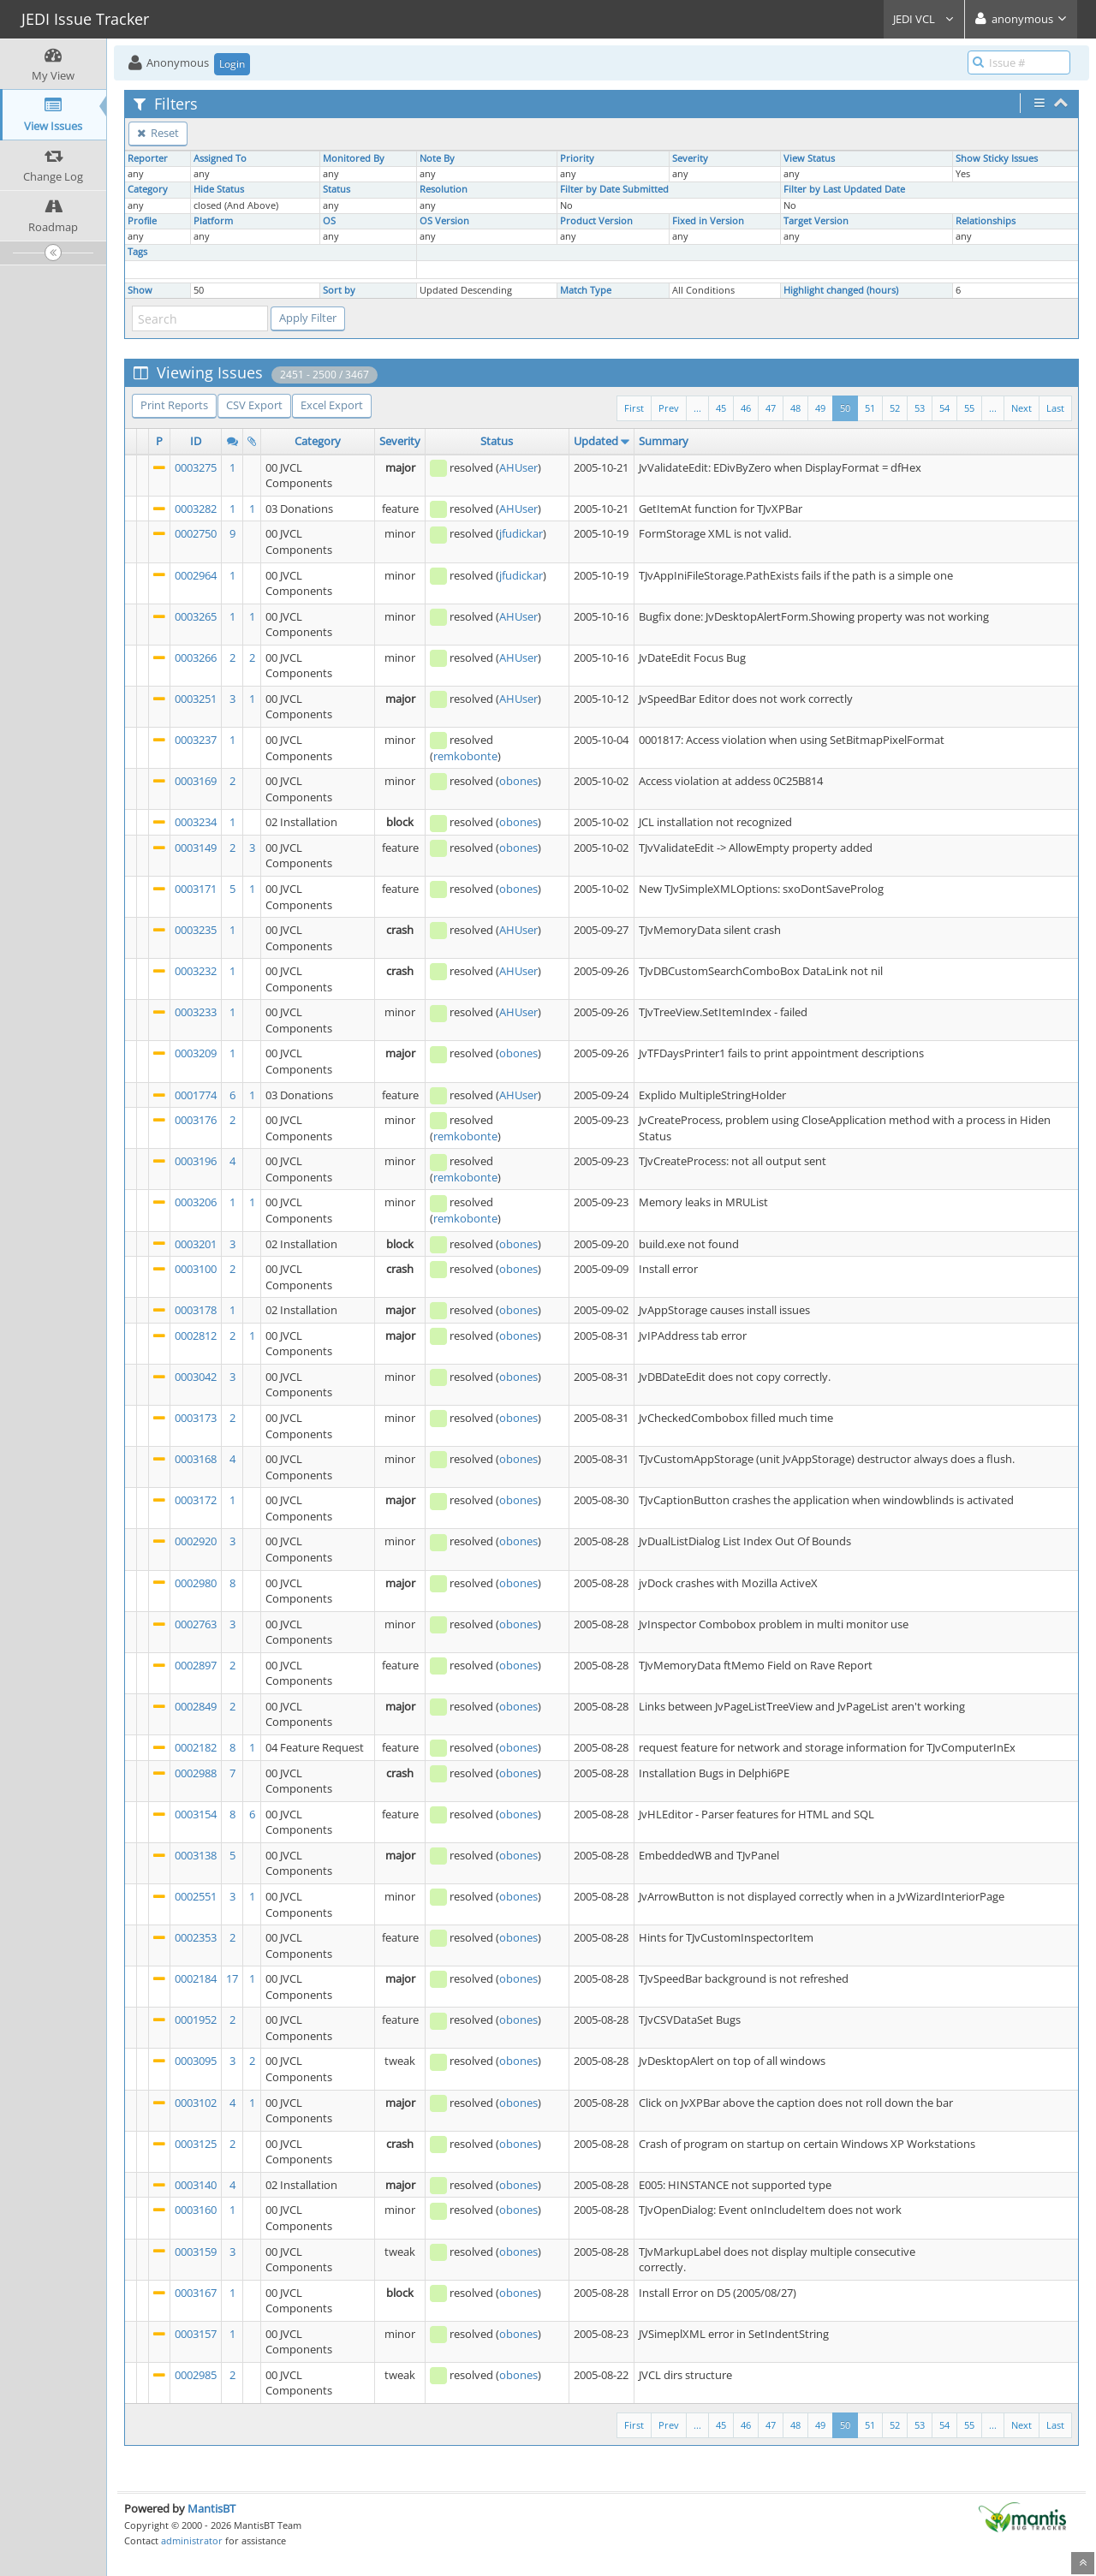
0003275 (196, 467)
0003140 (196, 2184)
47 (770, 408)
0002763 (196, 1624)
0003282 (196, 508)
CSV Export (254, 405)
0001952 (196, 2019)
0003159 (196, 2251)
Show (140, 290)
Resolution (444, 189)
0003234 (196, 822)
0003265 (196, 616)
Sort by (339, 290)
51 (870, 408)
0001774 (196, 1095)
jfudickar (521, 533)
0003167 (196, 2292)
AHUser (518, 467)
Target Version (816, 221)
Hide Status (219, 189)
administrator (192, 2540)
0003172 (196, 1500)
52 (895, 408)
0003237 (196, 739)
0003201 (196, 1244)
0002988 (196, 1773)
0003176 (196, 1119)
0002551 (196, 1896)
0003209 (196, 1053)
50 (845, 408)
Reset (158, 132)
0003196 (196, 1161)
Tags (137, 252)
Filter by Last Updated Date (844, 189)
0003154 (196, 1814)
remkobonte (465, 756)
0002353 (196, 1937)
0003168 (196, 1458)
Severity (690, 158)
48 (795, 408)
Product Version (596, 221)
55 (969, 408)
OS (329, 221)
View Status (809, 158)
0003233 (196, 1012)
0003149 (196, 847)
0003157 (196, 2333)
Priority (577, 158)
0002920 (196, 1541)
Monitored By (353, 158)
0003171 (196, 888)
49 (820, 408)
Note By (437, 158)
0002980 (196, 1583)
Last (1055, 408)
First (634, 408)
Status (336, 189)
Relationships (986, 221)
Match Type (585, 290)
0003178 (196, 1310)
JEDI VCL (923, 19)
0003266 (196, 657)
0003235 (196, 929)
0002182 (196, 1747)
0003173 (196, 1417)
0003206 (196, 1202)
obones (518, 780)
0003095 (196, 2060)
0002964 (196, 575)
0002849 (196, 1706)
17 (232, 1978)
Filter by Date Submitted (614, 189)
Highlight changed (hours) (840, 290)
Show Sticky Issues (997, 158)
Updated (596, 441)
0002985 (196, 2375)
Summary (663, 441)
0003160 (196, 2209)
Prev (668, 408)
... (993, 408)
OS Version (444, 221)
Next (1021, 408)
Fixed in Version (708, 221)
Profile (142, 221)
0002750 (196, 533)
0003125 (196, 2143)
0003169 (196, 780)
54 (944, 408)
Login (232, 64)
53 (919, 408)
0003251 (196, 698)
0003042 (196, 1376)
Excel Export (332, 405)
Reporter (148, 158)
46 (746, 408)
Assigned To (220, 158)
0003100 (196, 1268)
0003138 (196, 1855)
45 (721, 408)
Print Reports (174, 405)
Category (148, 189)
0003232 (196, 971)
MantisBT (211, 2508)
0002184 (196, 1978)
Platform (213, 221)
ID (195, 441)
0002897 (196, 1665)
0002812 (196, 1335)
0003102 (196, 2102)
